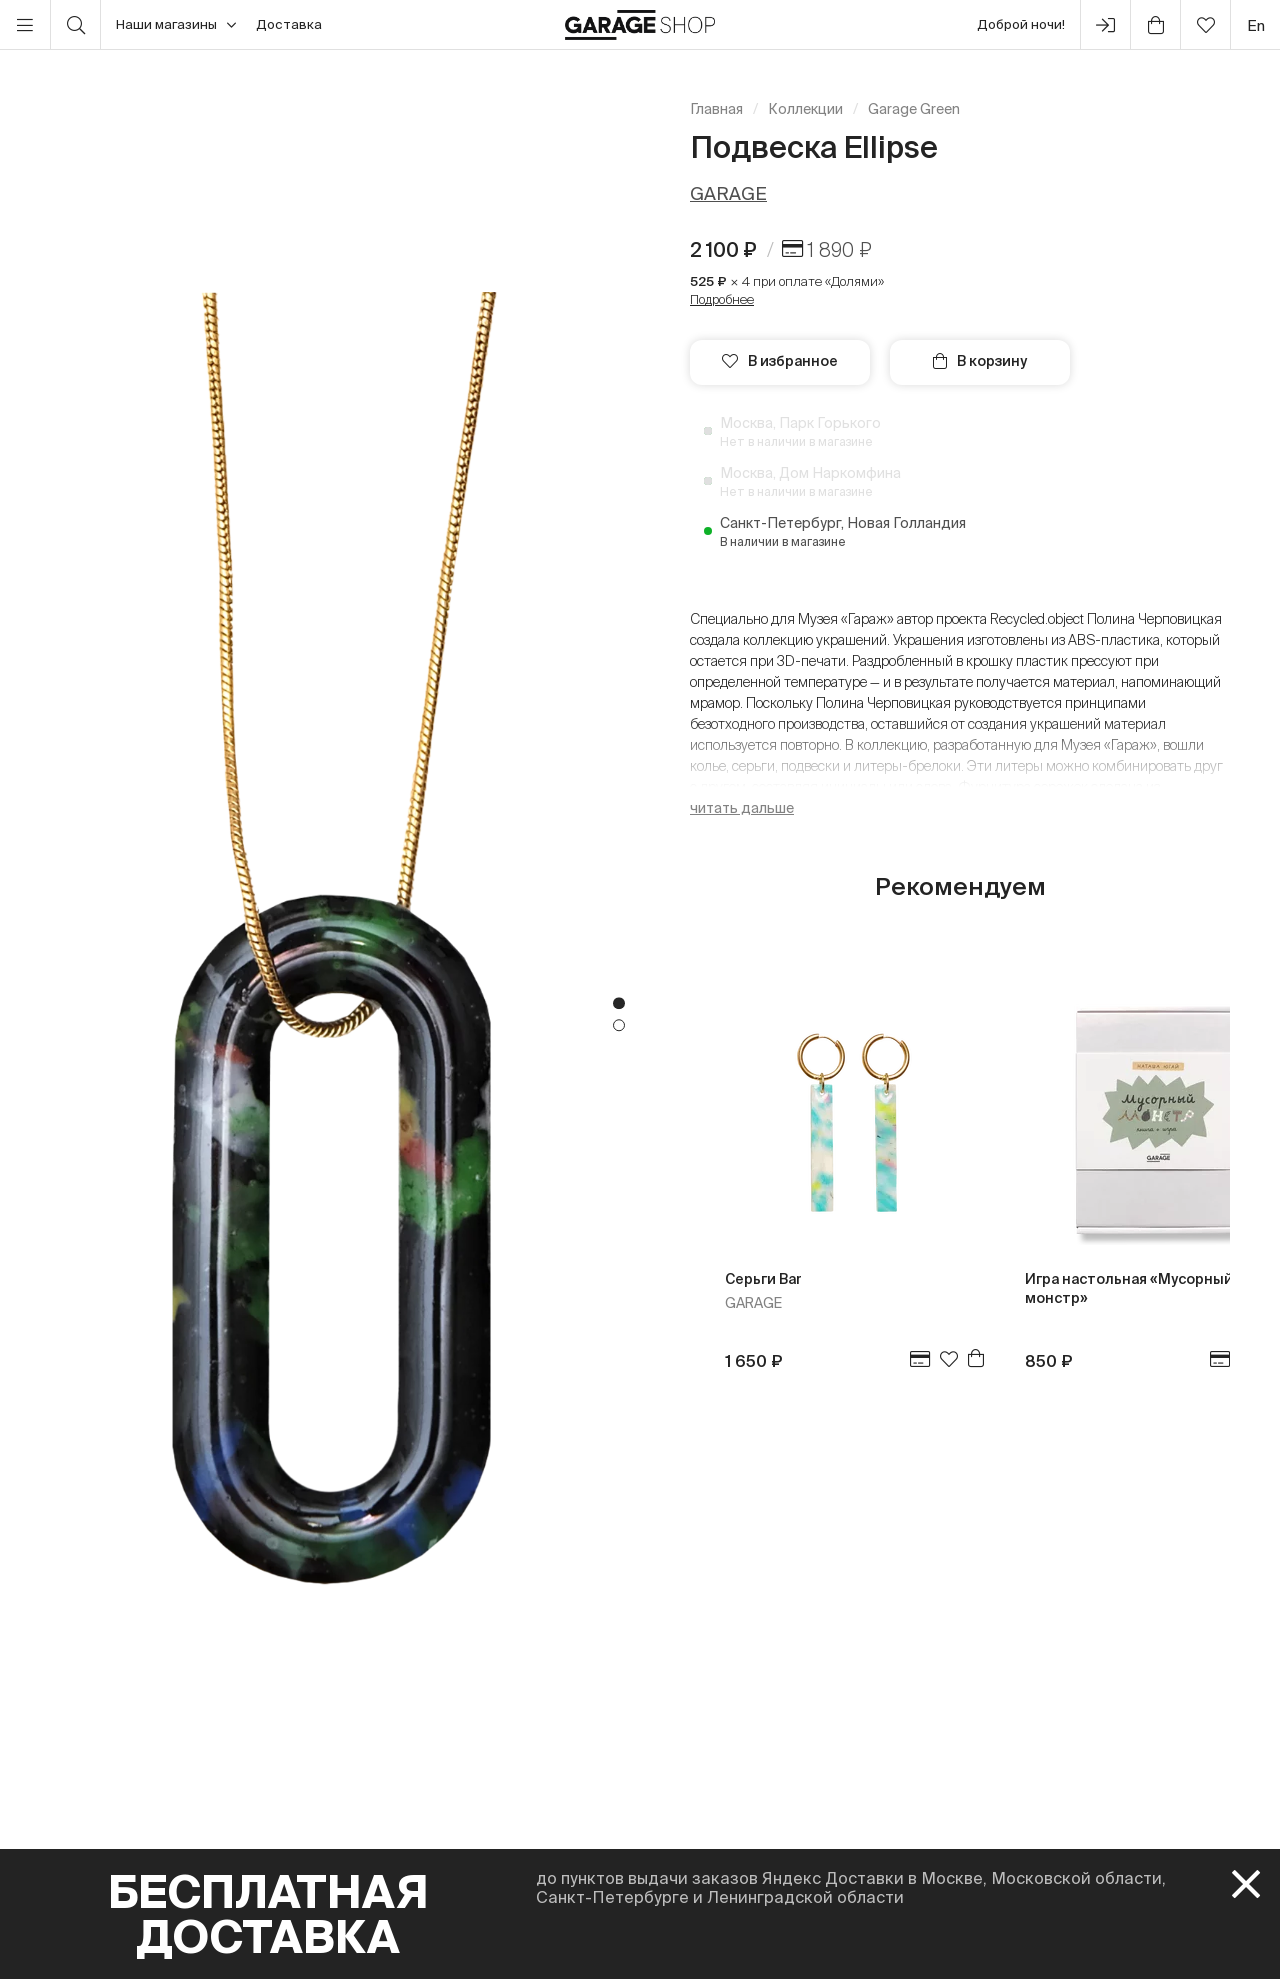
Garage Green (914, 109)
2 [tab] (619, 1026)
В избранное (780, 361)
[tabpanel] (320, 1014)
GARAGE (728, 193)
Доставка (289, 24)
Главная (716, 109)
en (1256, 25)
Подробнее (722, 299)
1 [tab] (619, 1004)
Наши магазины (176, 25)
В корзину (980, 361)
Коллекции (805, 109)
